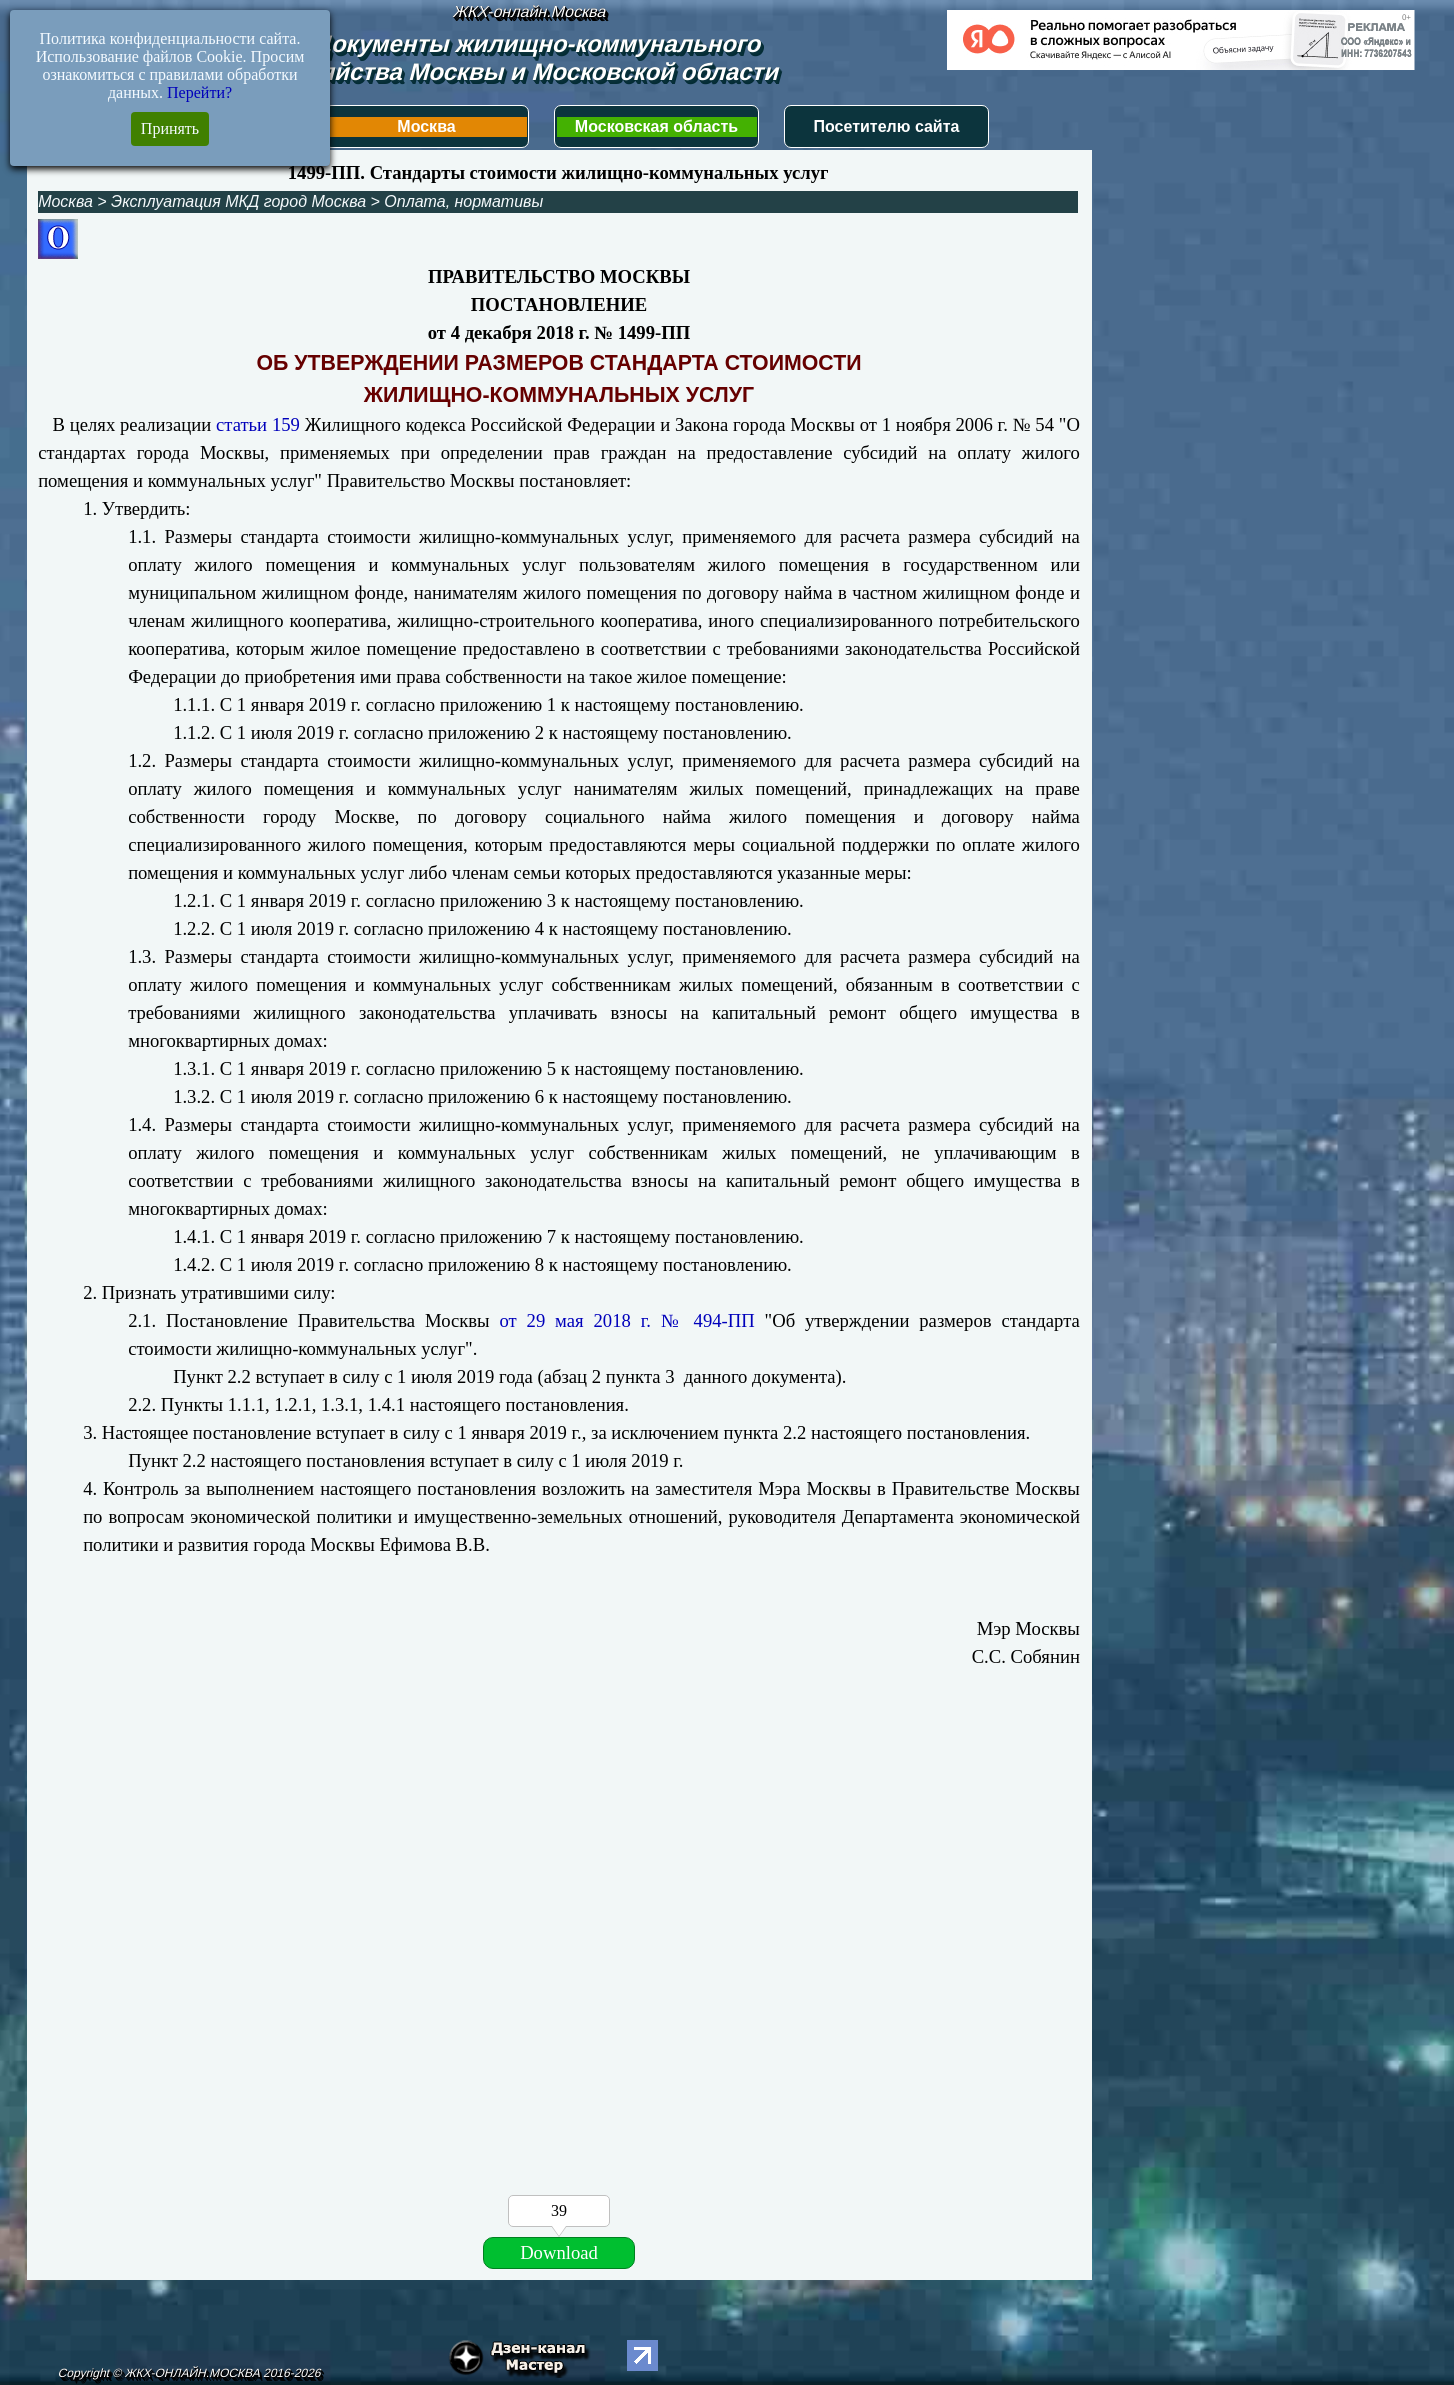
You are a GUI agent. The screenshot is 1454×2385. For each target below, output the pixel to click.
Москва (426, 126)
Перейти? (199, 92)
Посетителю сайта (887, 126)
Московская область (656, 126)
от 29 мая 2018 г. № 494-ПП (626, 1320)
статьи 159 (258, 424)
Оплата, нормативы (463, 201)
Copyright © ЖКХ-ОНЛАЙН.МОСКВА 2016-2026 (189, 2373)
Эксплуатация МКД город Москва (238, 201)
